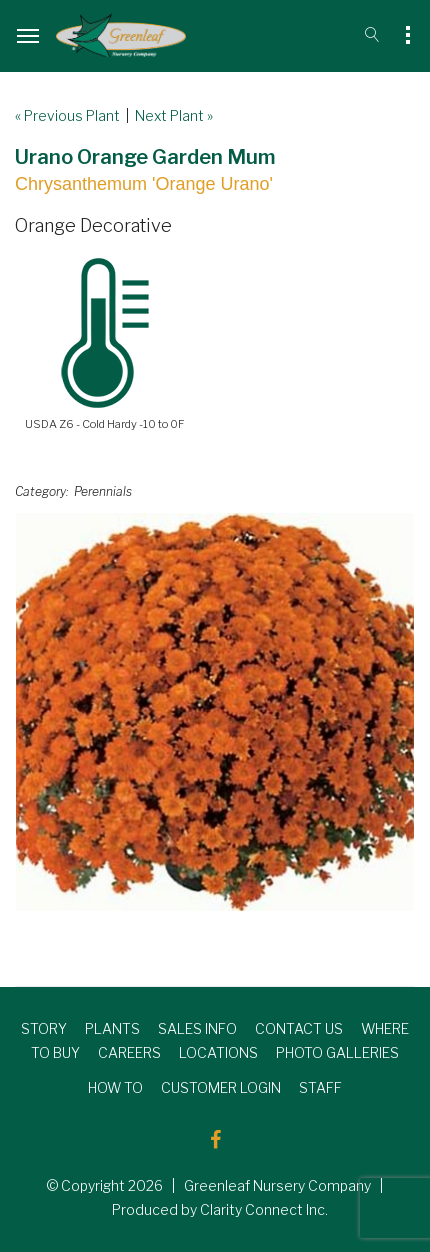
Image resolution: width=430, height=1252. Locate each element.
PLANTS (112, 1028)
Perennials (103, 491)
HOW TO (115, 1087)
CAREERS (129, 1052)
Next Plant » (174, 115)
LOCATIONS (218, 1052)
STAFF (320, 1087)
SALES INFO (197, 1028)
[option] (215, 712)
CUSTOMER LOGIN (221, 1087)
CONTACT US (299, 1028)
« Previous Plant (67, 115)
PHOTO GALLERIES (337, 1052)
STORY (44, 1028)
